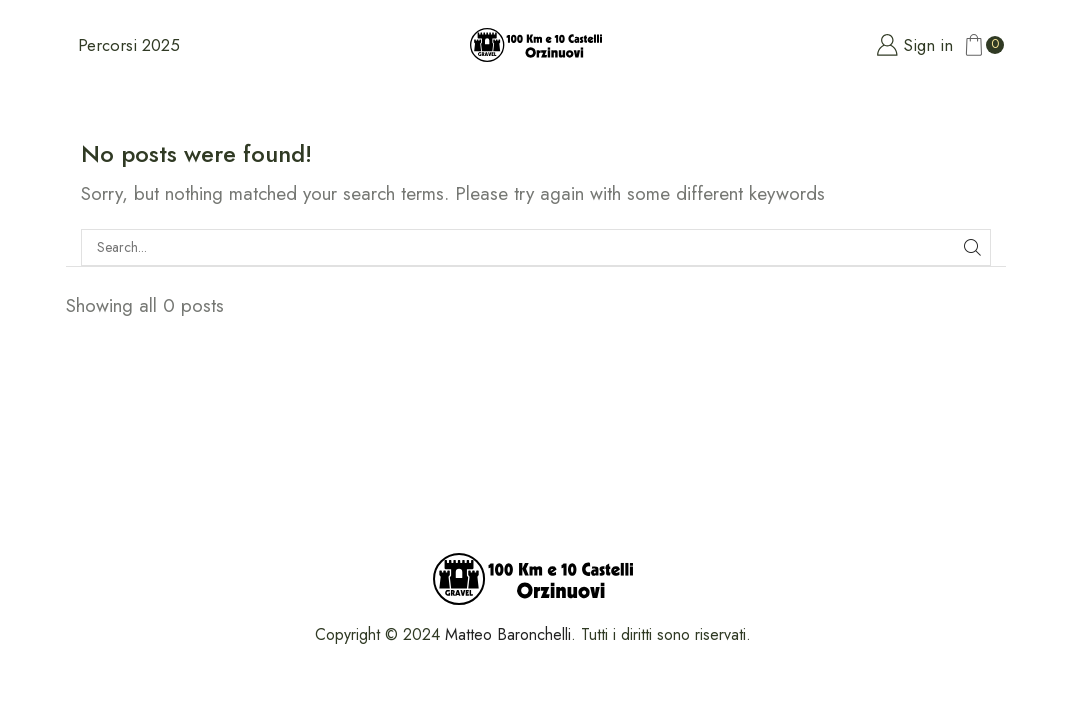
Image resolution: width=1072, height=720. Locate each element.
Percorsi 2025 (129, 45)
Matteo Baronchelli (508, 634)
